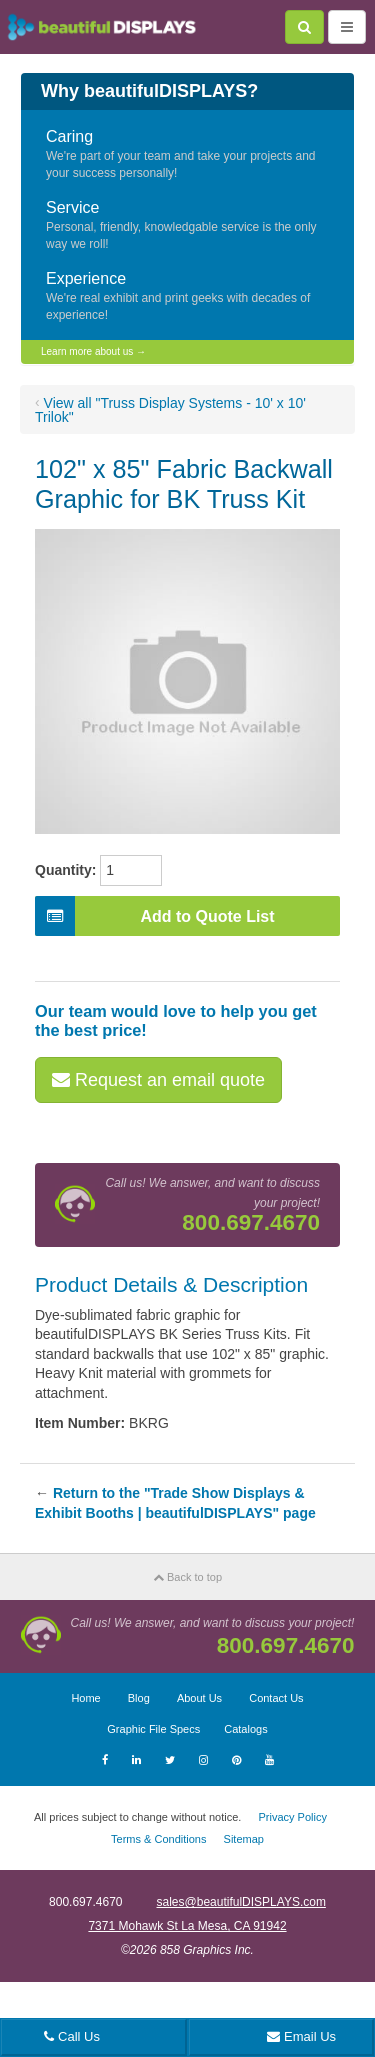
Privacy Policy (292, 1817)
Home (85, 1698)
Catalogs (245, 1729)
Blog (139, 1698)
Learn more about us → (93, 351)
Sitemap (244, 1839)
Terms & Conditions (158, 1839)
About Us (199, 1698)
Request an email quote (158, 1080)
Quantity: (65, 870)
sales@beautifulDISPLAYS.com (241, 1902)
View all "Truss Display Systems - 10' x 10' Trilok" (170, 410)
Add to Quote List (155, 916)
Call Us (72, 2036)
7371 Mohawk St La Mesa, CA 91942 (187, 1926)
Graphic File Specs (153, 1729)
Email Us (301, 2036)
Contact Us (276, 1698)
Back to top (187, 1577)
